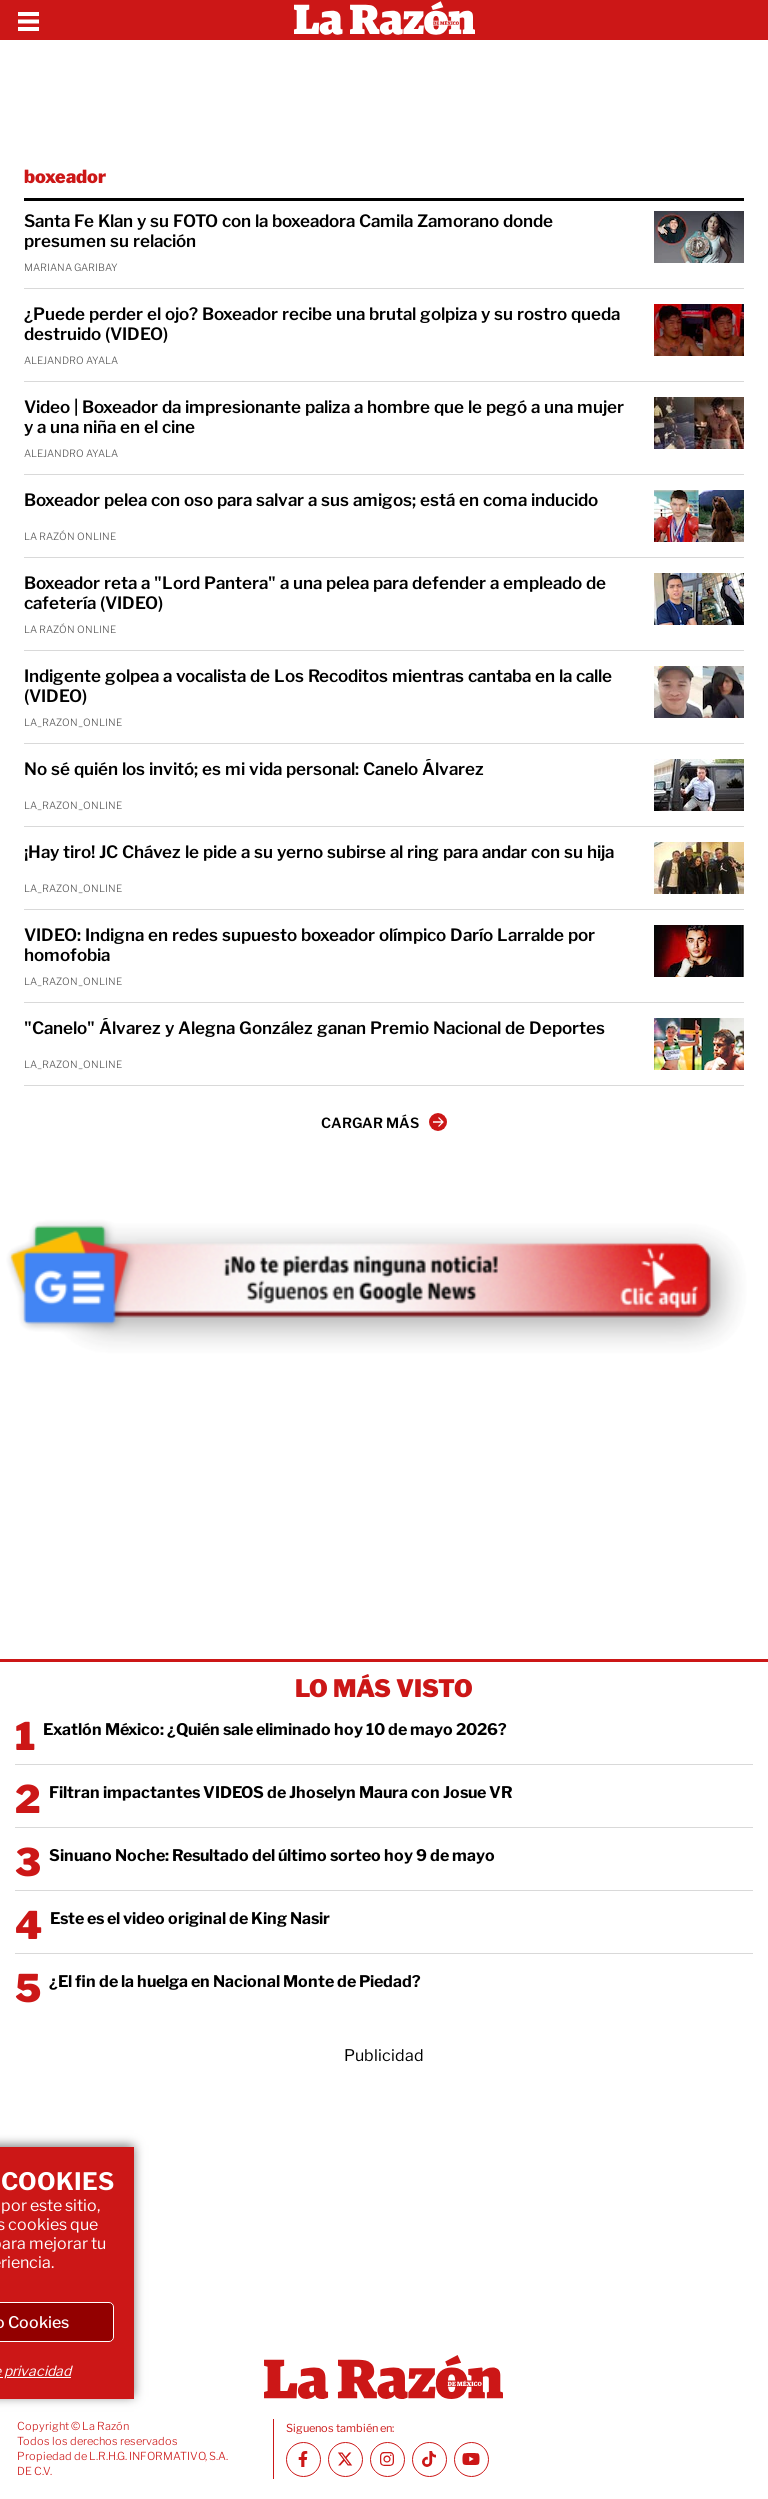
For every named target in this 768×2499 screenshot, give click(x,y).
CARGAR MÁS (384, 1122)
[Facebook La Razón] (303, 2459)
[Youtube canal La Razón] (471, 2459)
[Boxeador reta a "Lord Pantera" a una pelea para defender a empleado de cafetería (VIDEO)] (699, 599)
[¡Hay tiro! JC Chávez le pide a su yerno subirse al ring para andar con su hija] (699, 868)
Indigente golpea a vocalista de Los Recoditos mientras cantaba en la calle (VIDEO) (318, 686)
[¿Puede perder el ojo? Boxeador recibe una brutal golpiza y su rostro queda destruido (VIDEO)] (699, 330)
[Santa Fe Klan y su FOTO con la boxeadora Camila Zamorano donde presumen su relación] (699, 237)
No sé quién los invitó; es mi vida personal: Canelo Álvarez (254, 769)
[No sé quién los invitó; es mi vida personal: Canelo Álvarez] (699, 785)
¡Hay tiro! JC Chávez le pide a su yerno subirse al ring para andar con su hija (319, 852)
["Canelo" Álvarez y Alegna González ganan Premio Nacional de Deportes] (699, 1044)
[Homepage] (384, 20)
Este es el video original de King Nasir (190, 1918)
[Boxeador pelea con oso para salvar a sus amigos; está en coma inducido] (699, 516)
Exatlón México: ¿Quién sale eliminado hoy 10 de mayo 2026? (275, 1729)
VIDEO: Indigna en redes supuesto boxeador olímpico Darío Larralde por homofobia (309, 945)
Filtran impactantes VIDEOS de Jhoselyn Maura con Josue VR (281, 1792)
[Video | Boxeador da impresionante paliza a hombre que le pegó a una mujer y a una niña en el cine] (699, 423)
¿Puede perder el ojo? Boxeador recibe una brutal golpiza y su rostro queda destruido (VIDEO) (322, 324)
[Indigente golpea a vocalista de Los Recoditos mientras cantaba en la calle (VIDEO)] (699, 692)
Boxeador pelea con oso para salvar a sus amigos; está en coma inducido (311, 500)
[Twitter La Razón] (345, 2459)
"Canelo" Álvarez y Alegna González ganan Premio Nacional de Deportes (314, 1028)
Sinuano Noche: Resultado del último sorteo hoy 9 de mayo (272, 1855)
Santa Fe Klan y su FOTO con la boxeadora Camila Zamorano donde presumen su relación (288, 231)
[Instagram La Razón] (387, 2459)
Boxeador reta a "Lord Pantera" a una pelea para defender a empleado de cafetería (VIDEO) (315, 593)
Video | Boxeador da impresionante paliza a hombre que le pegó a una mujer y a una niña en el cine (324, 417)
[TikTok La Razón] (429, 2459)
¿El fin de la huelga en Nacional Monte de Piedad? (235, 1981)
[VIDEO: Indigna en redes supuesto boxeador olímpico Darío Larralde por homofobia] (699, 951)
